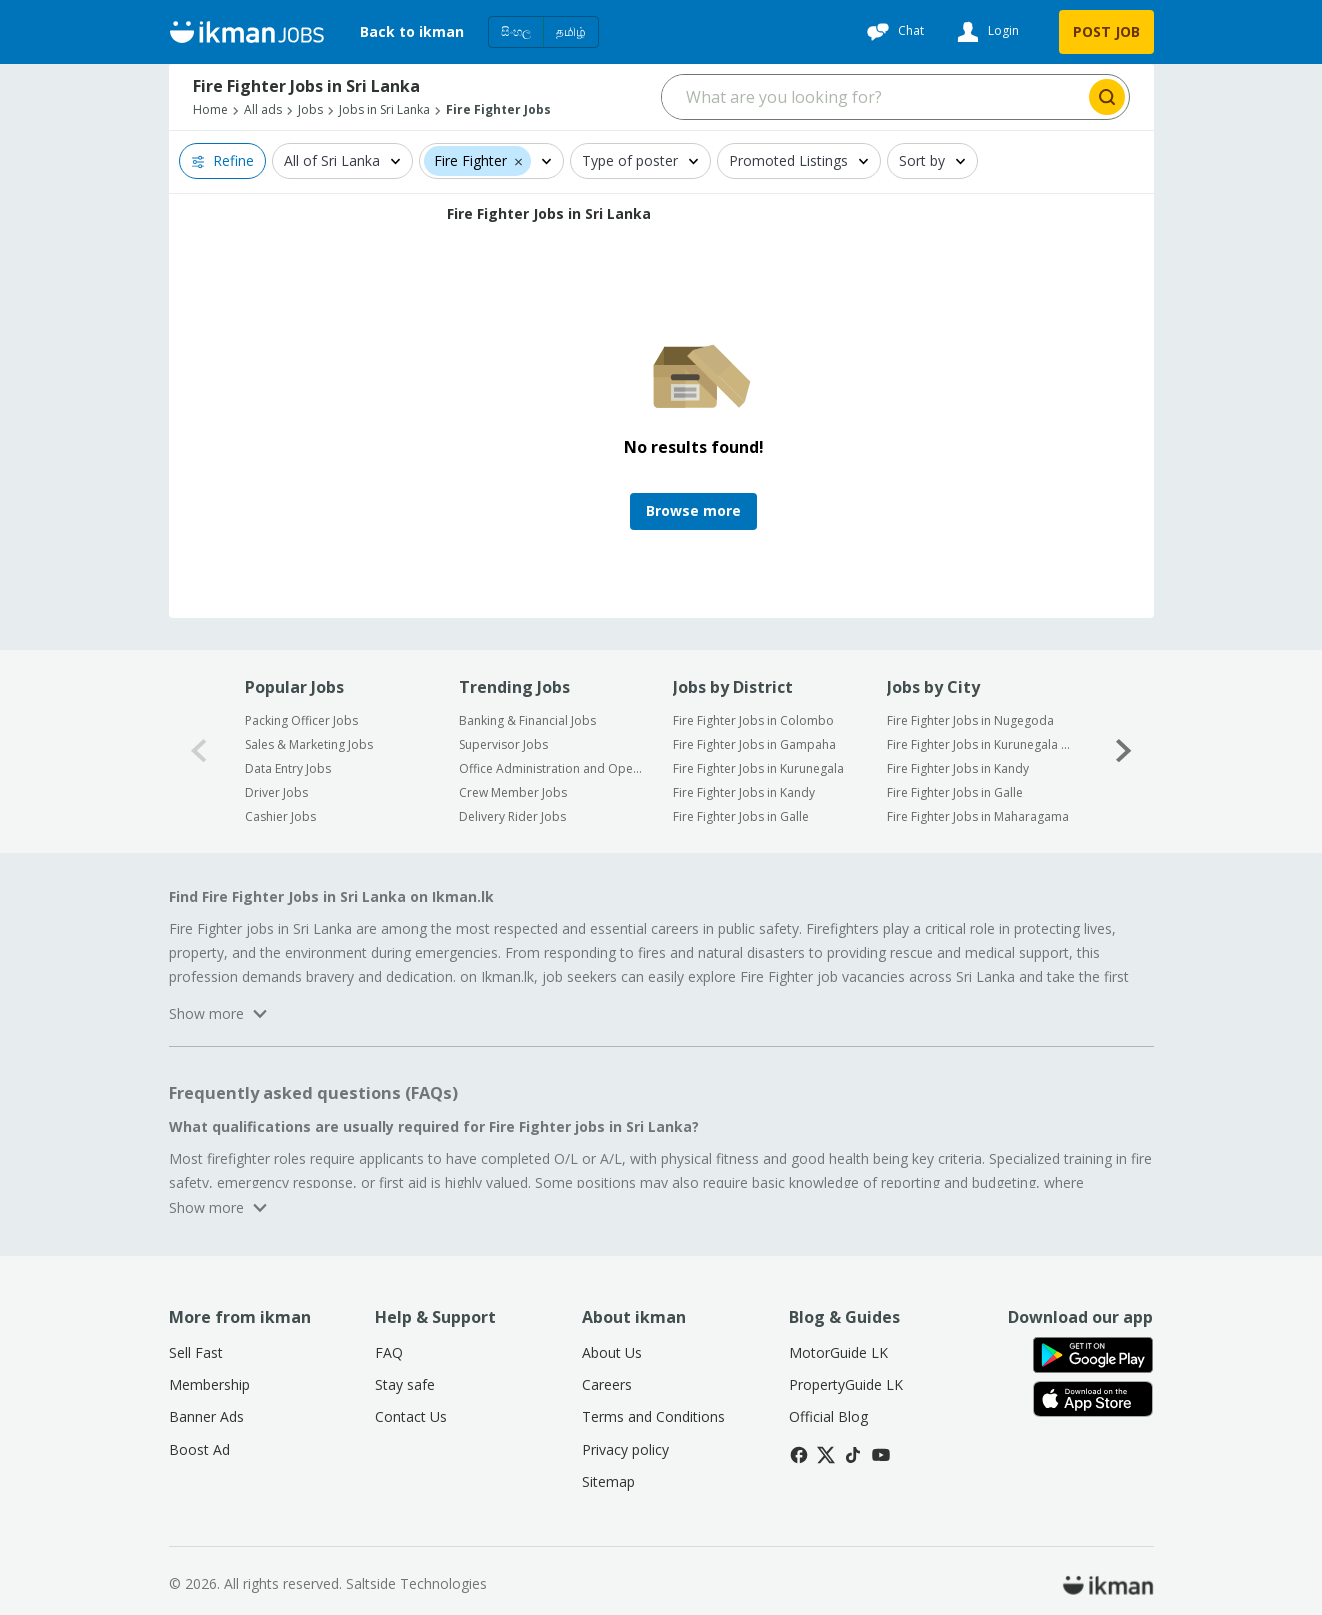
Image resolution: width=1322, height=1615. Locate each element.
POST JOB (1106, 31)
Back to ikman (412, 31)
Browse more (693, 510)
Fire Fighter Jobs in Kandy (744, 792)
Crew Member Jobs (513, 792)
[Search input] (873, 97)
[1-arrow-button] (1124, 751)
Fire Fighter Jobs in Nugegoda (970, 720)
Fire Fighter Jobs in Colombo (753, 720)
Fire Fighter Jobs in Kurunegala (758, 768)
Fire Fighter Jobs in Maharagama (978, 816)
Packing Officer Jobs (301, 720)
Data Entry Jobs (288, 768)
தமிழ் (571, 31)
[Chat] (893, 32)
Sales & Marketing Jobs (309, 744)
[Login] (985, 32)
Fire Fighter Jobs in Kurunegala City (980, 744)
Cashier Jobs (280, 816)
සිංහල (516, 31)
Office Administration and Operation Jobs (552, 768)
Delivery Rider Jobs (512, 816)
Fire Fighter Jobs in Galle (741, 816)
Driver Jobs (276, 792)
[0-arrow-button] (199, 751)
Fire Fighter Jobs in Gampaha (754, 744)
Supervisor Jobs (503, 744)
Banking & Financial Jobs (527, 720)
